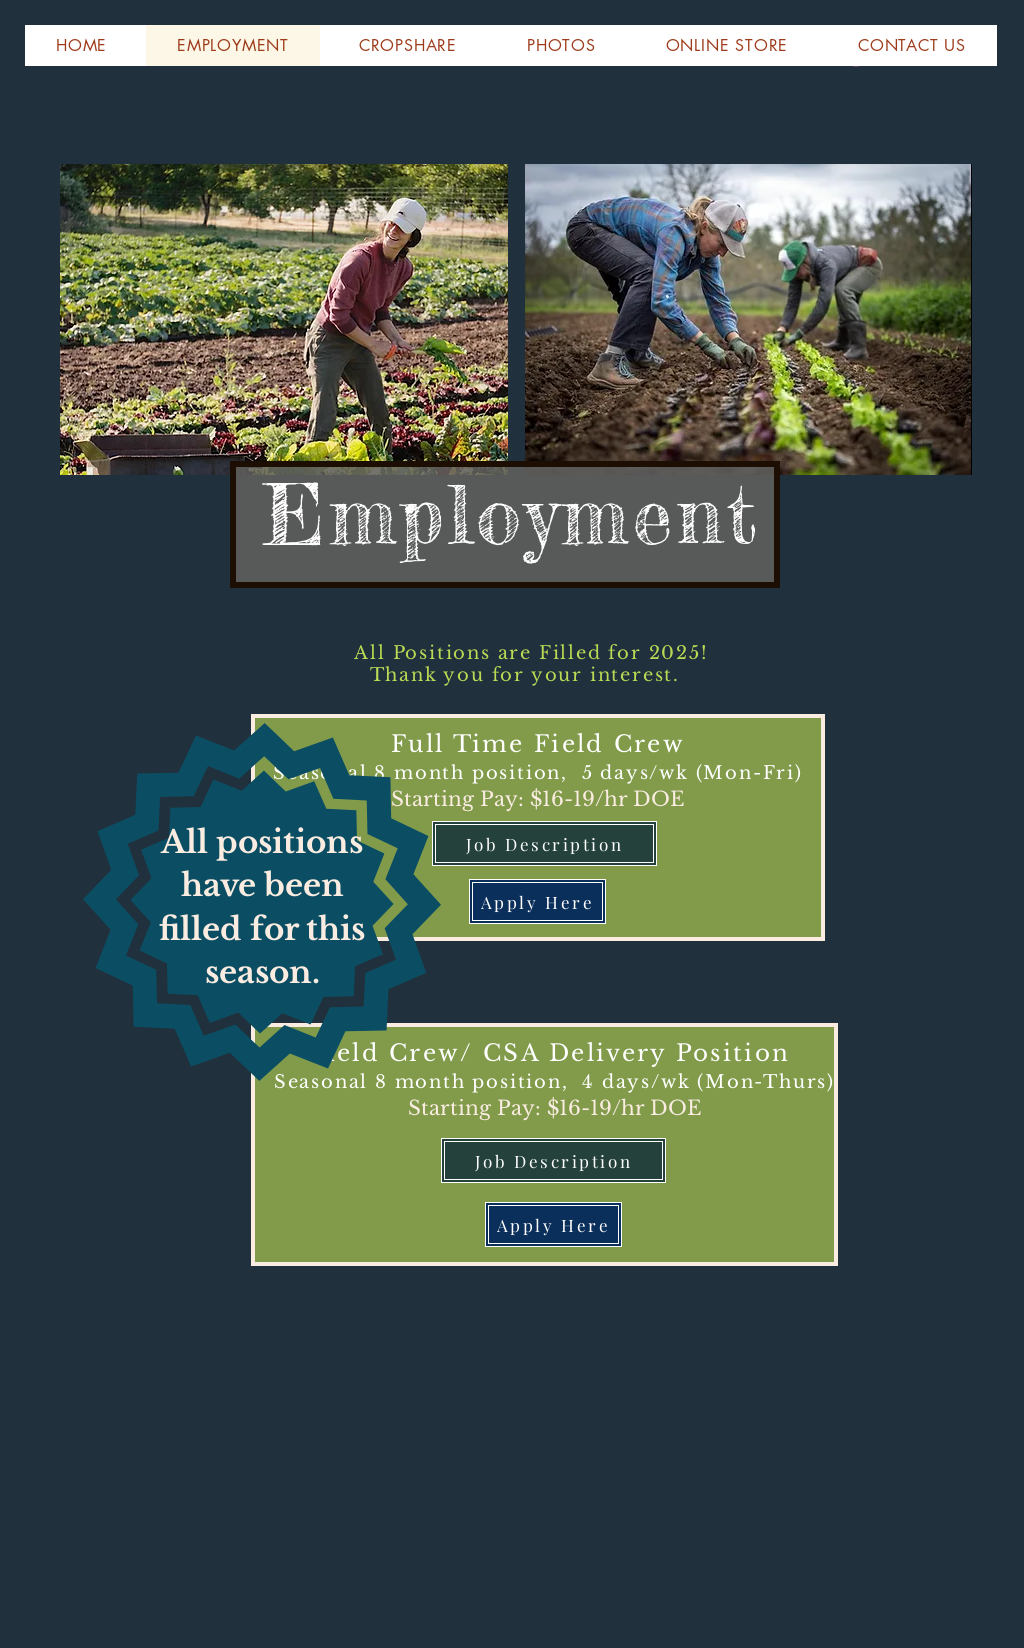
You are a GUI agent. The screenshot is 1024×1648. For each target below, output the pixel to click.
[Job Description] (544, 843)
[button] (81, 45)
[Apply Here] (537, 901)
